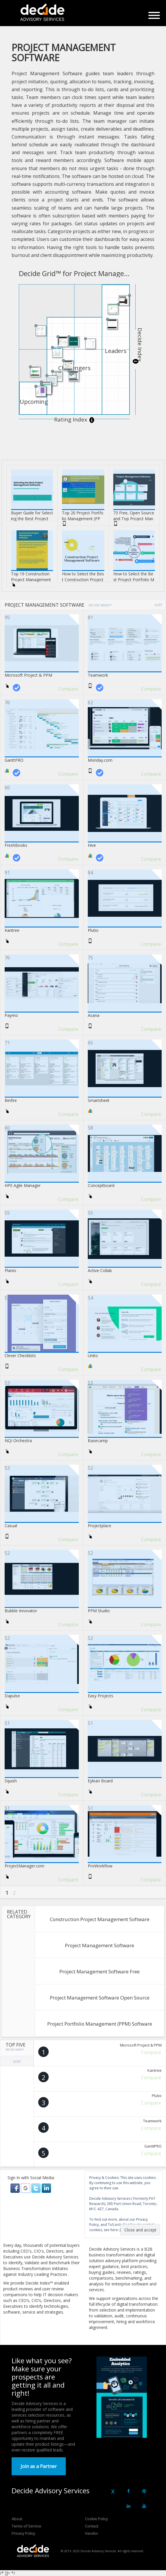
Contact (91, 2526)
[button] (15, 2187)
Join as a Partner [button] (39, 2466)
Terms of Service (26, 2526)
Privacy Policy (23, 2533)
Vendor (91, 2533)
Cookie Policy (96, 2518)
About (17, 2518)
